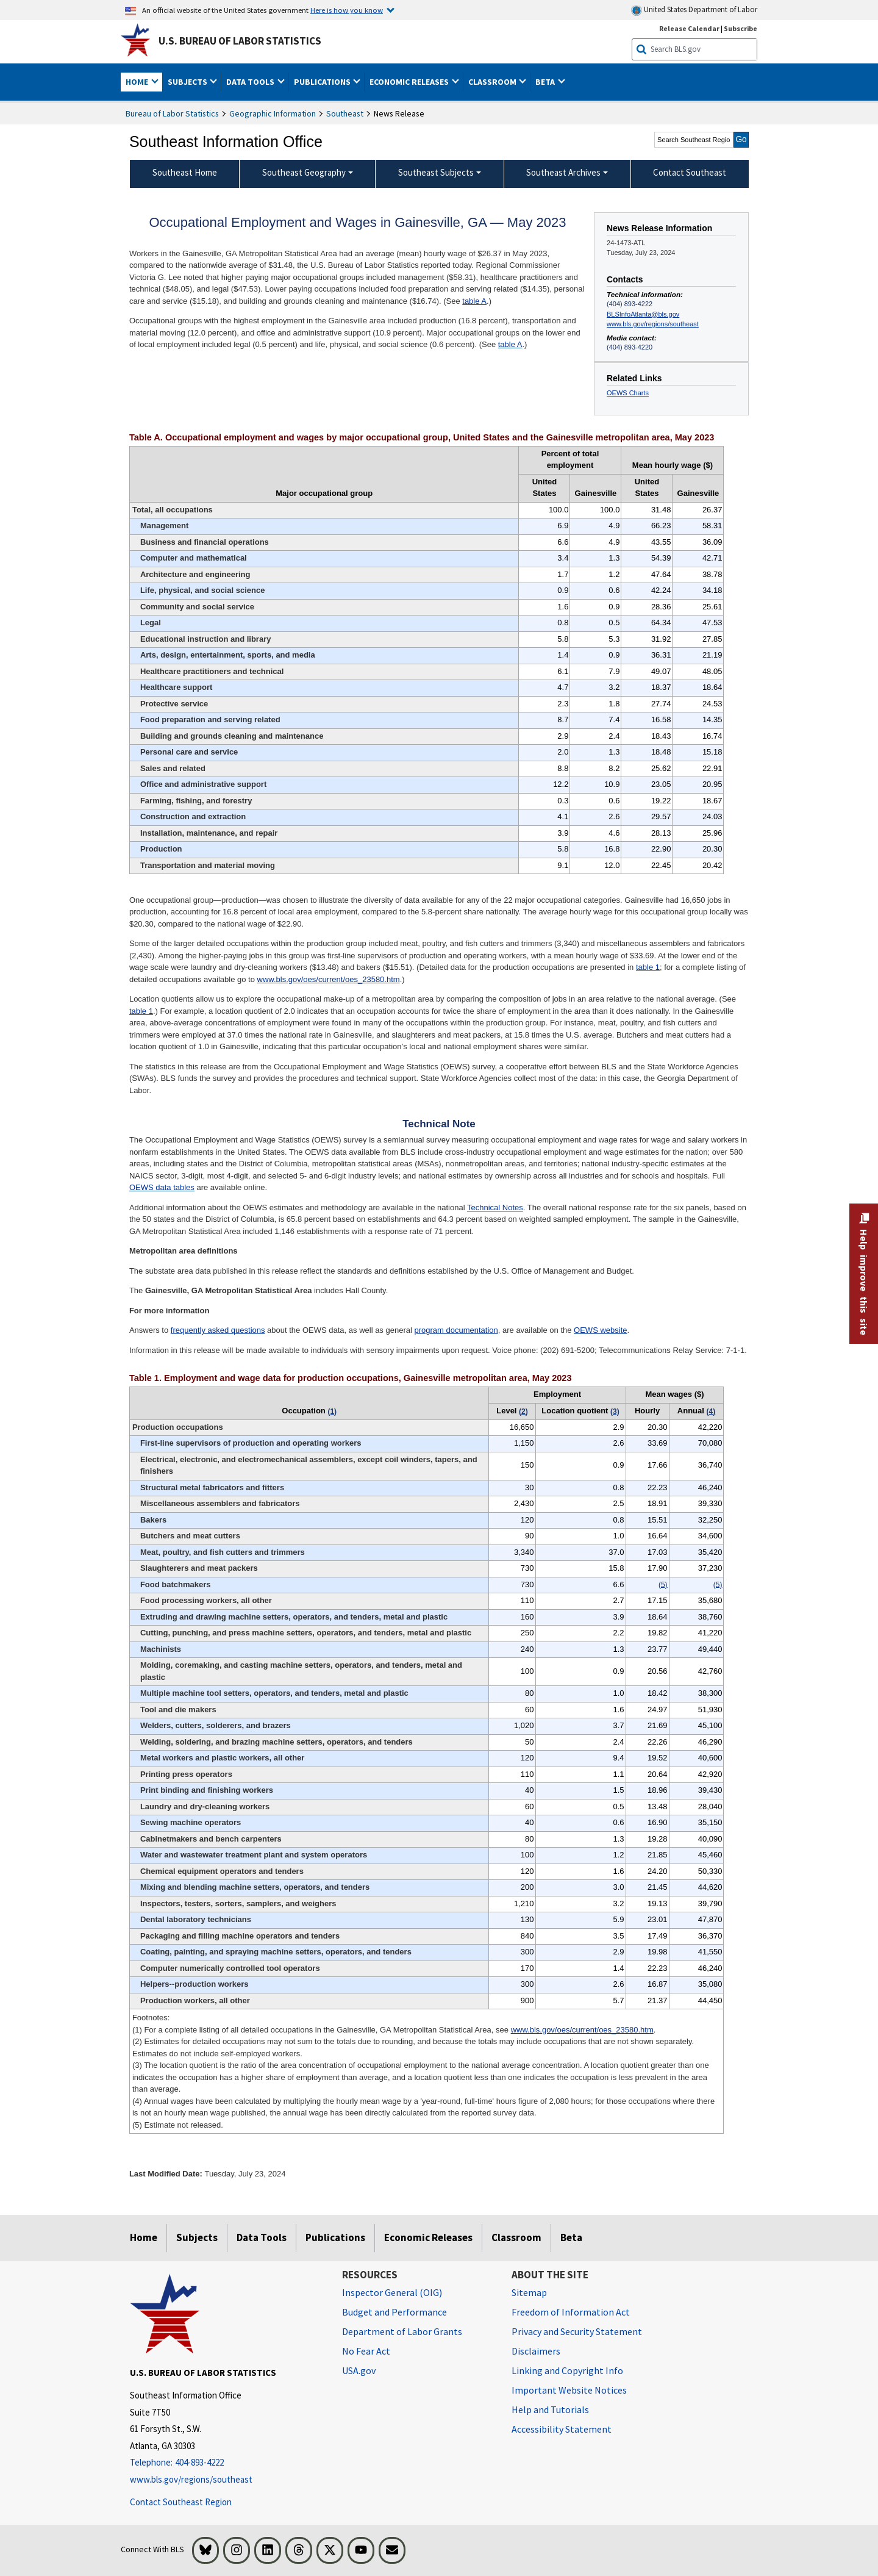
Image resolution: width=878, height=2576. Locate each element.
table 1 (648, 967)
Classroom (516, 2237)
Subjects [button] (188, 81)
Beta (571, 2237)
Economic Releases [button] (410, 81)
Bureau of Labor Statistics (172, 113)
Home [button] (138, 81)
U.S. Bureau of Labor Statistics (240, 41)
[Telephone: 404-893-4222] (227, 2463)
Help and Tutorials (550, 2409)
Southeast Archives (563, 172)
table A (474, 301)
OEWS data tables (162, 1187)
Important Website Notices (569, 2390)
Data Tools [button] (251, 81)
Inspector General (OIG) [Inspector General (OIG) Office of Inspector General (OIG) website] (392, 2292)
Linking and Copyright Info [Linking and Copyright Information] (567, 2370)
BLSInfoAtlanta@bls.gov (643, 314)
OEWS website (600, 1330)
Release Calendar (689, 28)
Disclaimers (536, 2351)
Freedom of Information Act (571, 2312)
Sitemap (529, 2292)
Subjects (197, 2237)
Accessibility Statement (562, 2429)
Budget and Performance (394, 2312)
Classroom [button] (493, 81)
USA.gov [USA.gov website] (359, 2370)
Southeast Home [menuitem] (184, 172)
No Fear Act (366, 2351)
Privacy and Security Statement (577, 2331)
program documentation (456, 1330)
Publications (335, 2237)
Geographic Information (272, 113)
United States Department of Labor (694, 10)
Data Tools (262, 2237)
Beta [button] (546, 81)
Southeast (344, 113)
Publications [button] (323, 81)
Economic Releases (428, 2237)
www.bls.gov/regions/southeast (653, 324)
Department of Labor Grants (402, 2331)
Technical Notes (495, 1207)
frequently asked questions (218, 1330)
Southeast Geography (304, 172)
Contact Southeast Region (181, 2502)
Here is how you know (346, 10)
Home (143, 2237)
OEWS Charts (628, 392)
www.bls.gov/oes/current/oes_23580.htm (328, 979)
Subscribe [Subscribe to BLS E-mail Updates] (740, 28)
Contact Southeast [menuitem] (689, 172)
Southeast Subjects (436, 172)
